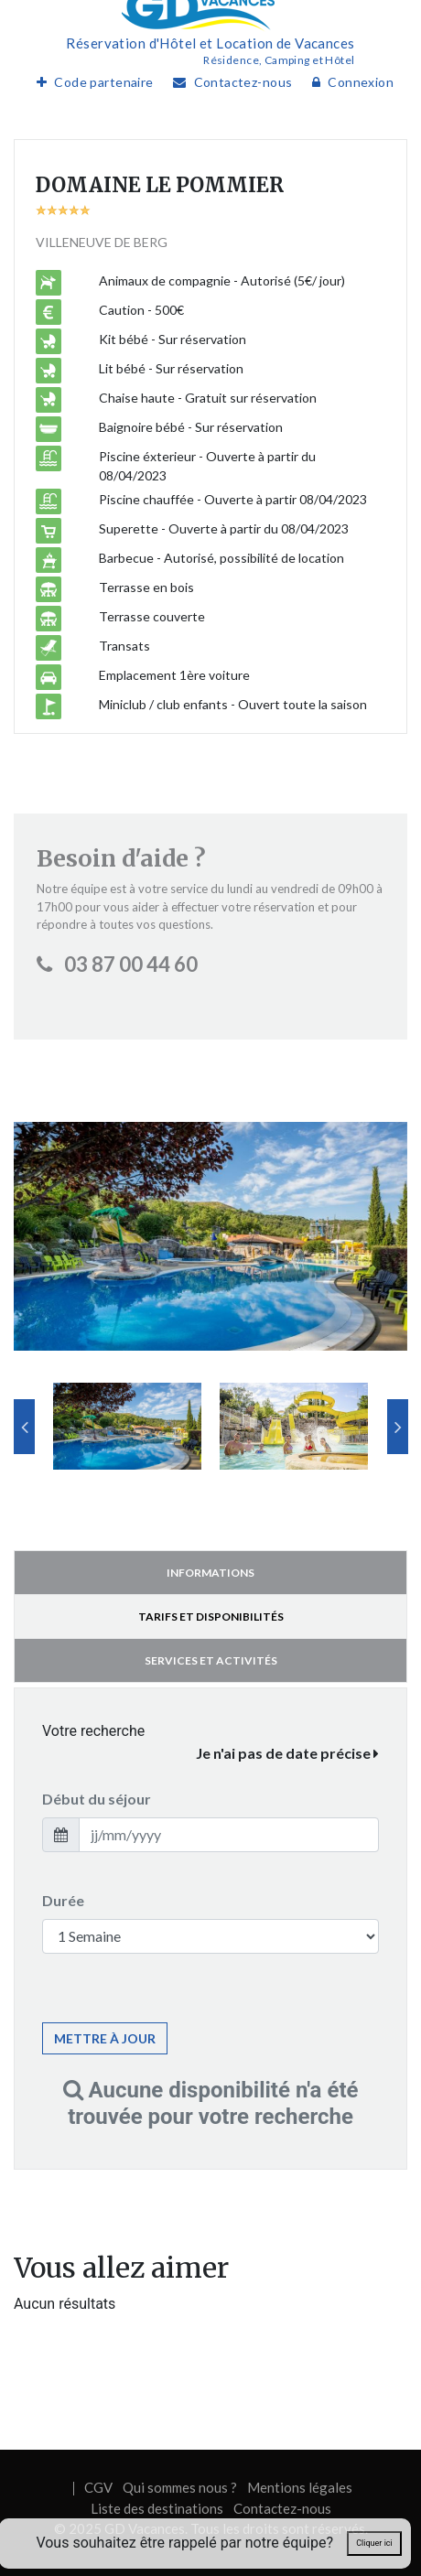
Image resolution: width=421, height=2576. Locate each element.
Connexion (348, 82)
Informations (210, 1572)
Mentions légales (299, 2487)
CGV (98, 2487)
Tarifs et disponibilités (211, 1616)
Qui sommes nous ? (180, 2487)
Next (397, 1426)
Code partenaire (90, 82)
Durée (63, 1900)
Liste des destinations (157, 2508)
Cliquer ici (374, 2543)
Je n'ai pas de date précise (287, 1753)
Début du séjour (96, 1798)
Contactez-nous (228, 82)
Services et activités (211, 1660)
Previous (24, 1426)
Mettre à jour (105, 2038)
